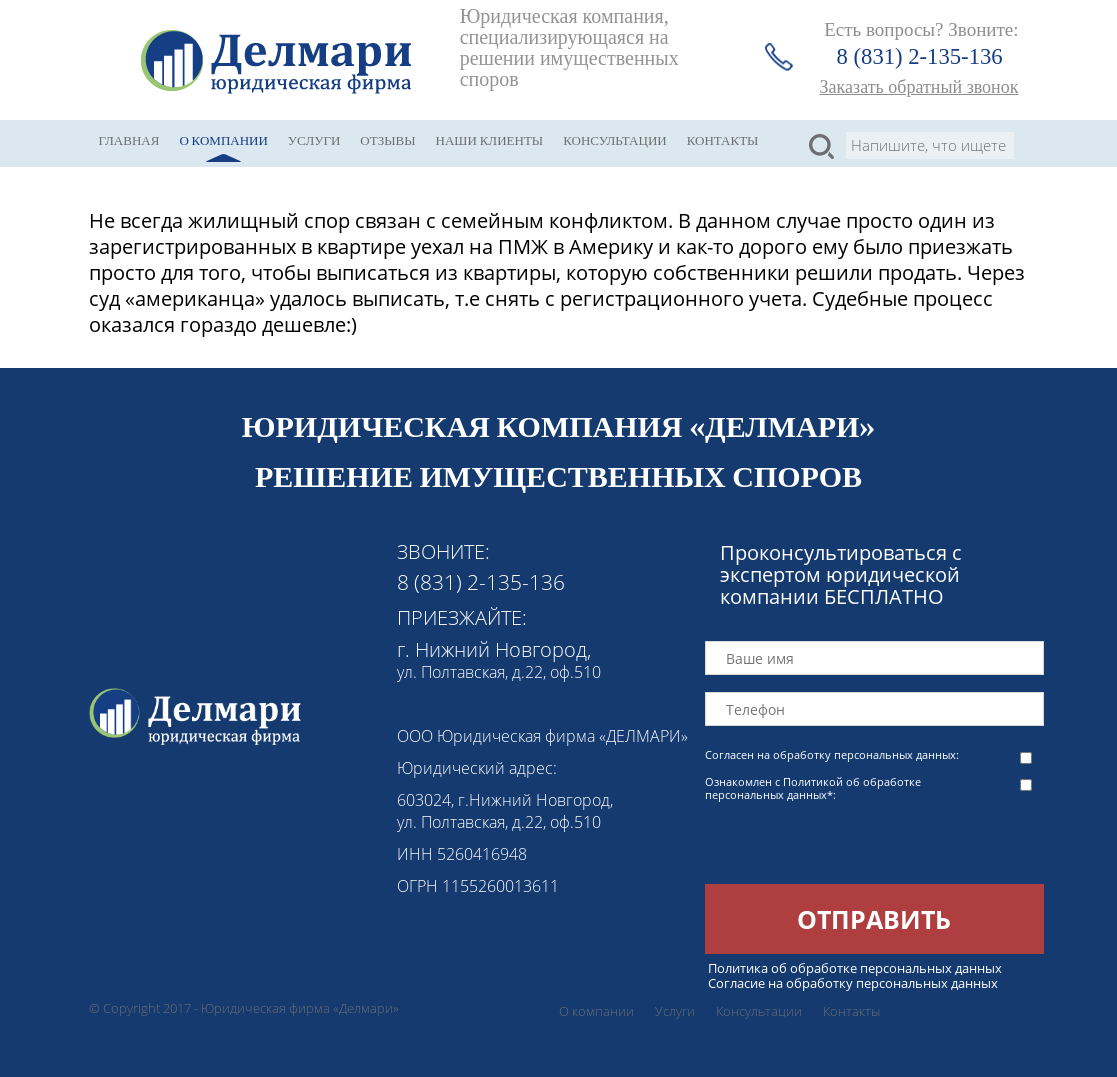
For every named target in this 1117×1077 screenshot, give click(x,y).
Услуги (314, 140)
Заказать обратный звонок (919, 87)
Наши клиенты (490, 140)
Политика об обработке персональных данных (855, 968)
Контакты (723, 140)
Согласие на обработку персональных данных (853, 983)
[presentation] (857, 845)
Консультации (615, 140)
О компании (223, 140)
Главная (129, 140)
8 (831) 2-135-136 (920, 56)
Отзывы (387, 140)
